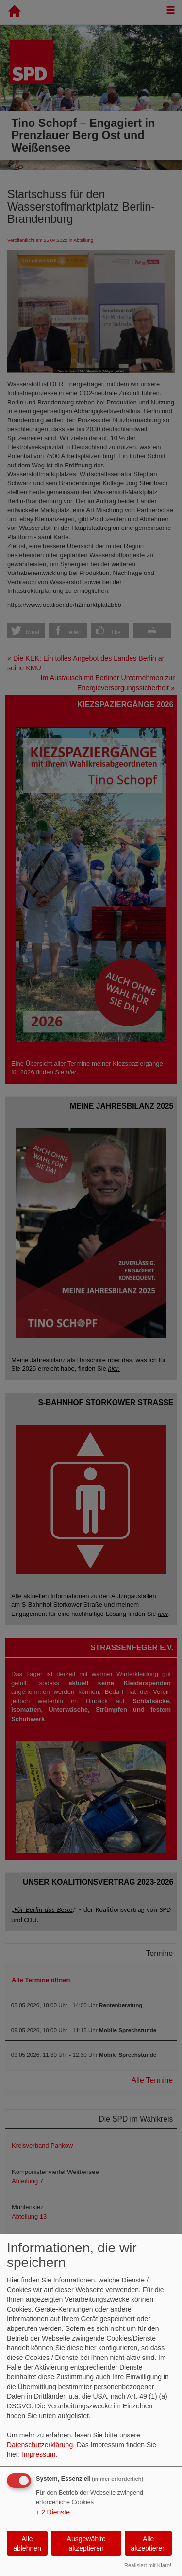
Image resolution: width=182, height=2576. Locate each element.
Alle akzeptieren (148, 2543)
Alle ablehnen (27, 2543)
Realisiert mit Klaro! (147, 2565)
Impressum (38, 2454)
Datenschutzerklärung (40, 2445)
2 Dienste (53, 2512)
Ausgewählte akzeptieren (86, 2543)
